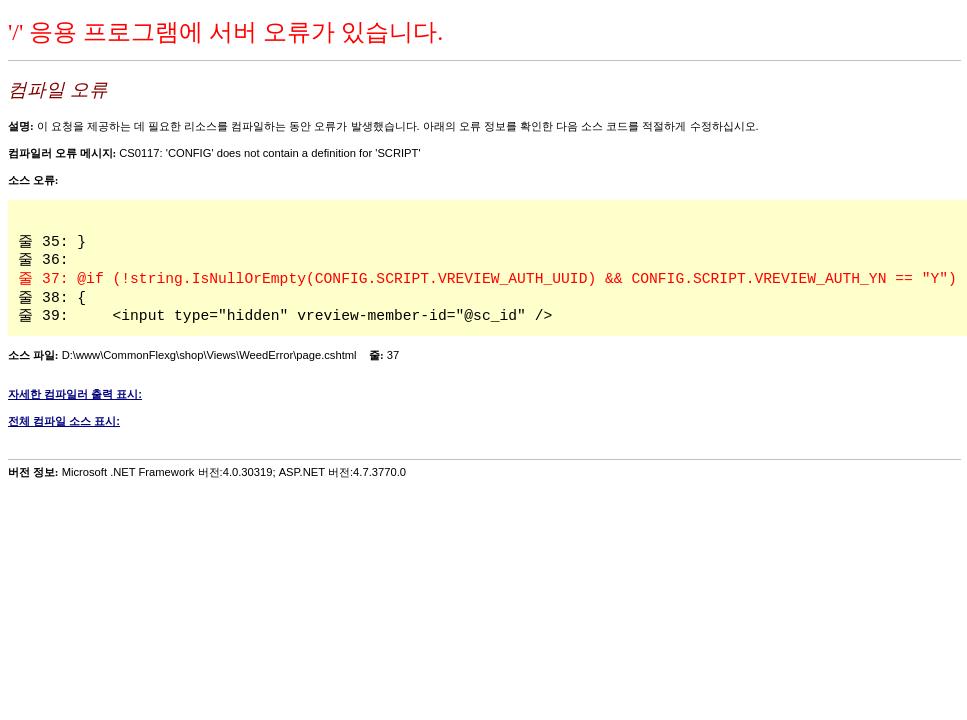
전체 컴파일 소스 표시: (64, 421)
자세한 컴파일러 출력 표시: (75, 394)
